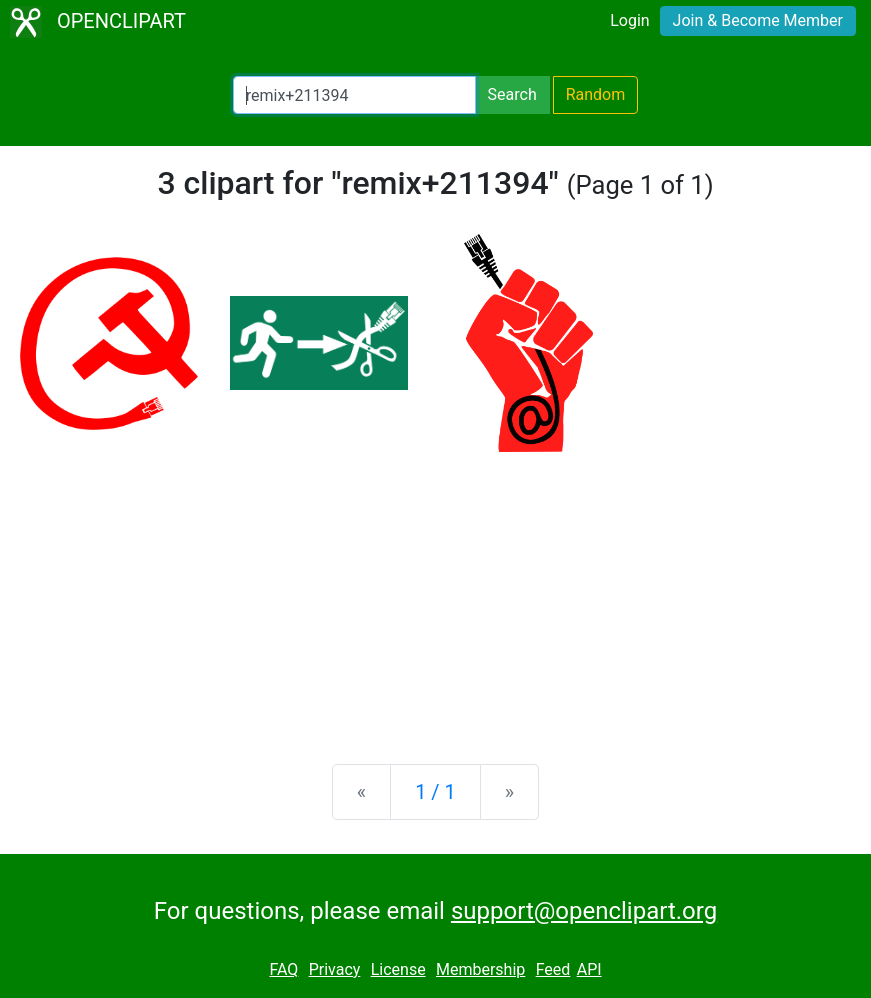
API (589, 969)
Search (512, 94)
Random (596, 94)
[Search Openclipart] (354, 95)
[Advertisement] (435, 592)
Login (629, 20)
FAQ (283, 969)
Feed (553, 969)
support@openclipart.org (584, 911)
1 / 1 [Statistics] (435, 792)
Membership (480, 969)
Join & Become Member (758, 20)
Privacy (335, 969)
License (398, 969)
